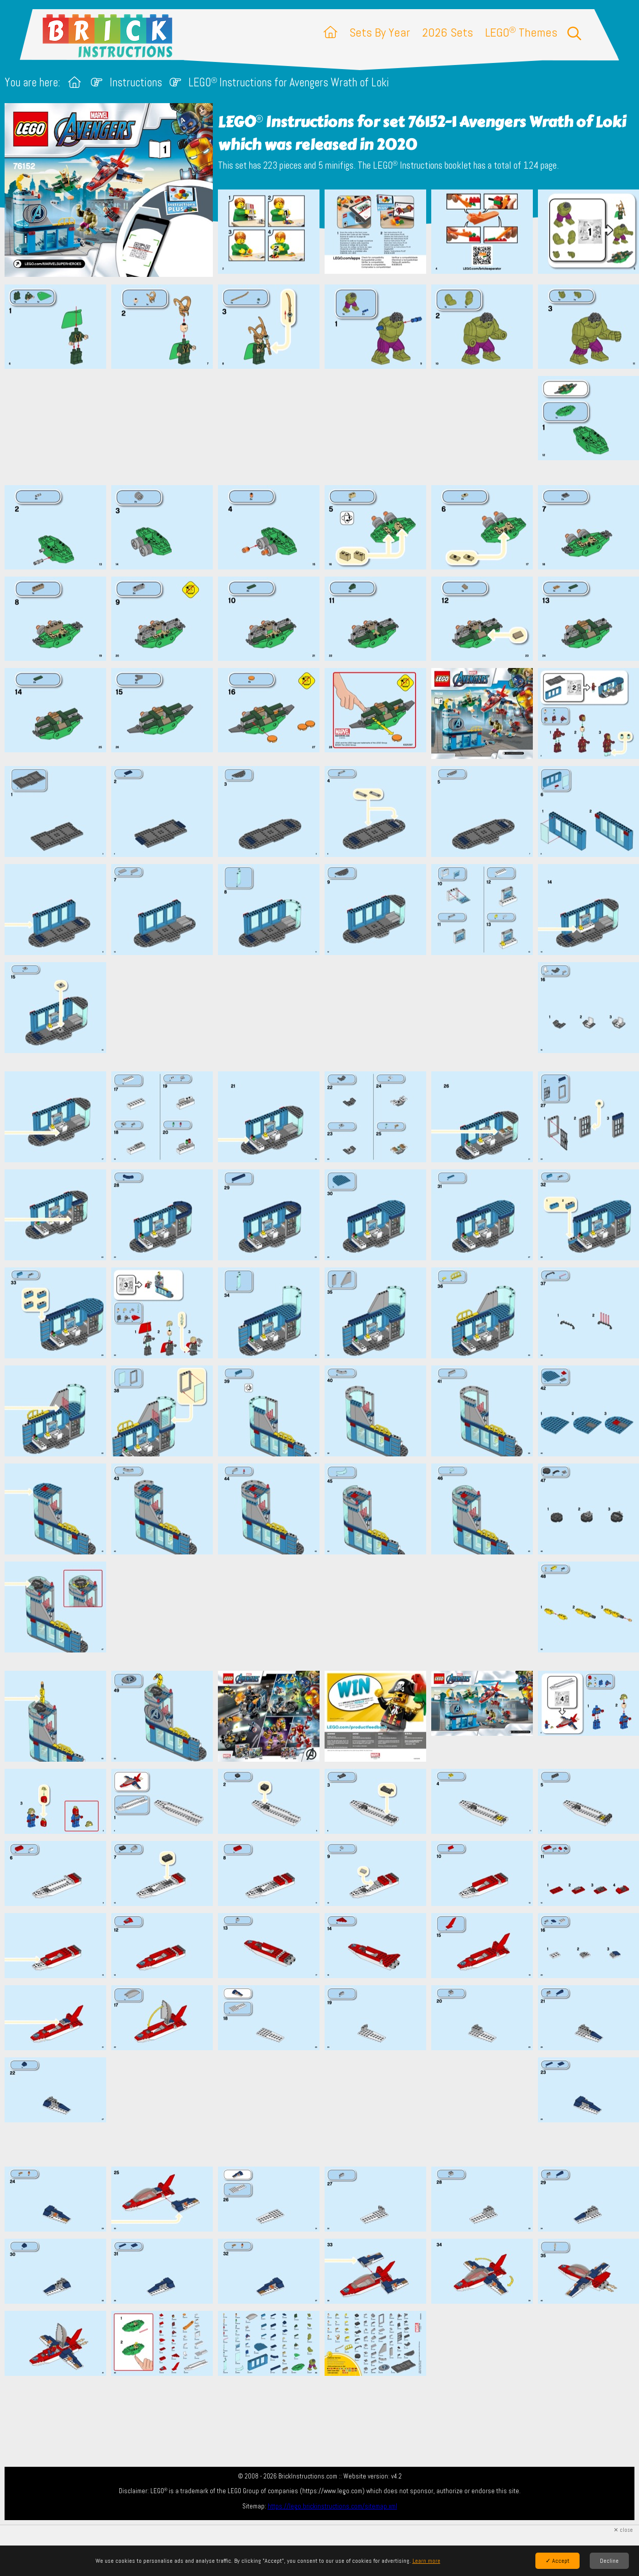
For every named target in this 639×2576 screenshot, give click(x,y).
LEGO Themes (521, 32)
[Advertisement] (324, 427)
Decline (609, 2561)
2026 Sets (447, 32)
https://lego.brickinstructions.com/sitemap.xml (332, 2506)
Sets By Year (379, 32)
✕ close (623, 2530)
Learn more (426, 2561)
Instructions (136, 82)
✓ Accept (557, 2561)
